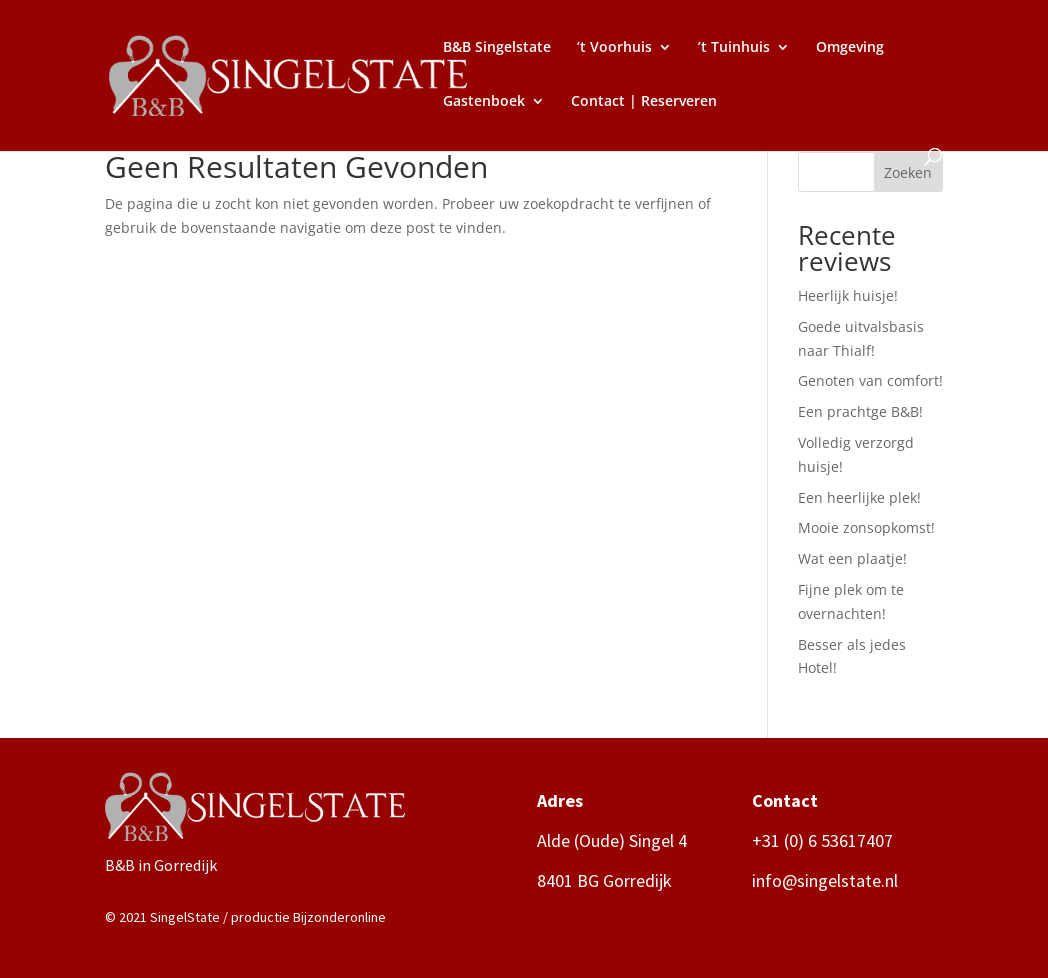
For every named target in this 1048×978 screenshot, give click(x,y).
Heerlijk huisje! (848, 295)
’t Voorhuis (614, 48)
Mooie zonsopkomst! (866, 527)
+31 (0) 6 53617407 (822, 840)
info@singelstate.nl (825, 880)
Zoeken (908, 172)
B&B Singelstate (497, 48)
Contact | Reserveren (644, 102)
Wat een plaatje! (852, 558)
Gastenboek (484, 102)
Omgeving (850, 48)
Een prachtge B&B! (860, 411)
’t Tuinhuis (734, 48)
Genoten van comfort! (870, 380)
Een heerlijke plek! (859, 497)
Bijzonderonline (339, 917)
